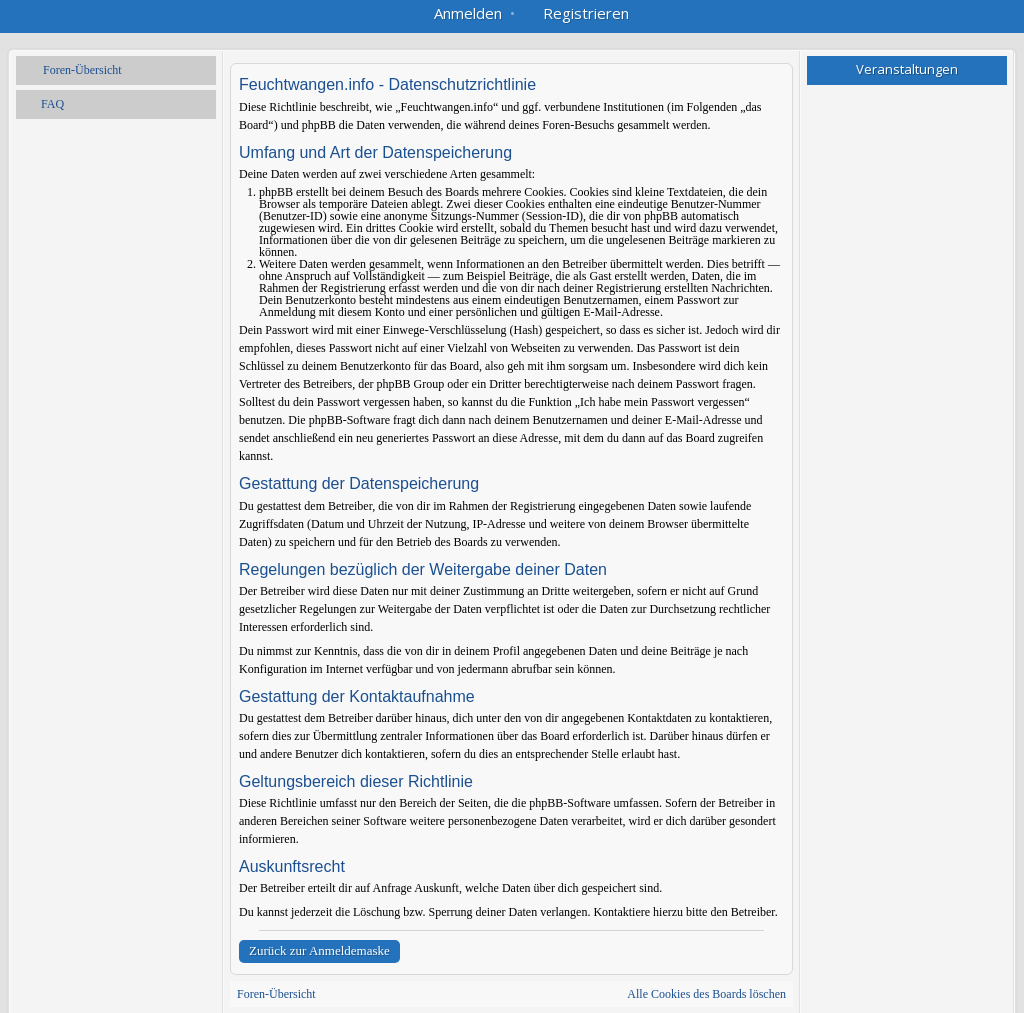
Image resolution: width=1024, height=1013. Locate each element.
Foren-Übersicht (82, 70)
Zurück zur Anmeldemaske (319, 950)
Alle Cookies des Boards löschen (706, 994)
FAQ (52, 104)
